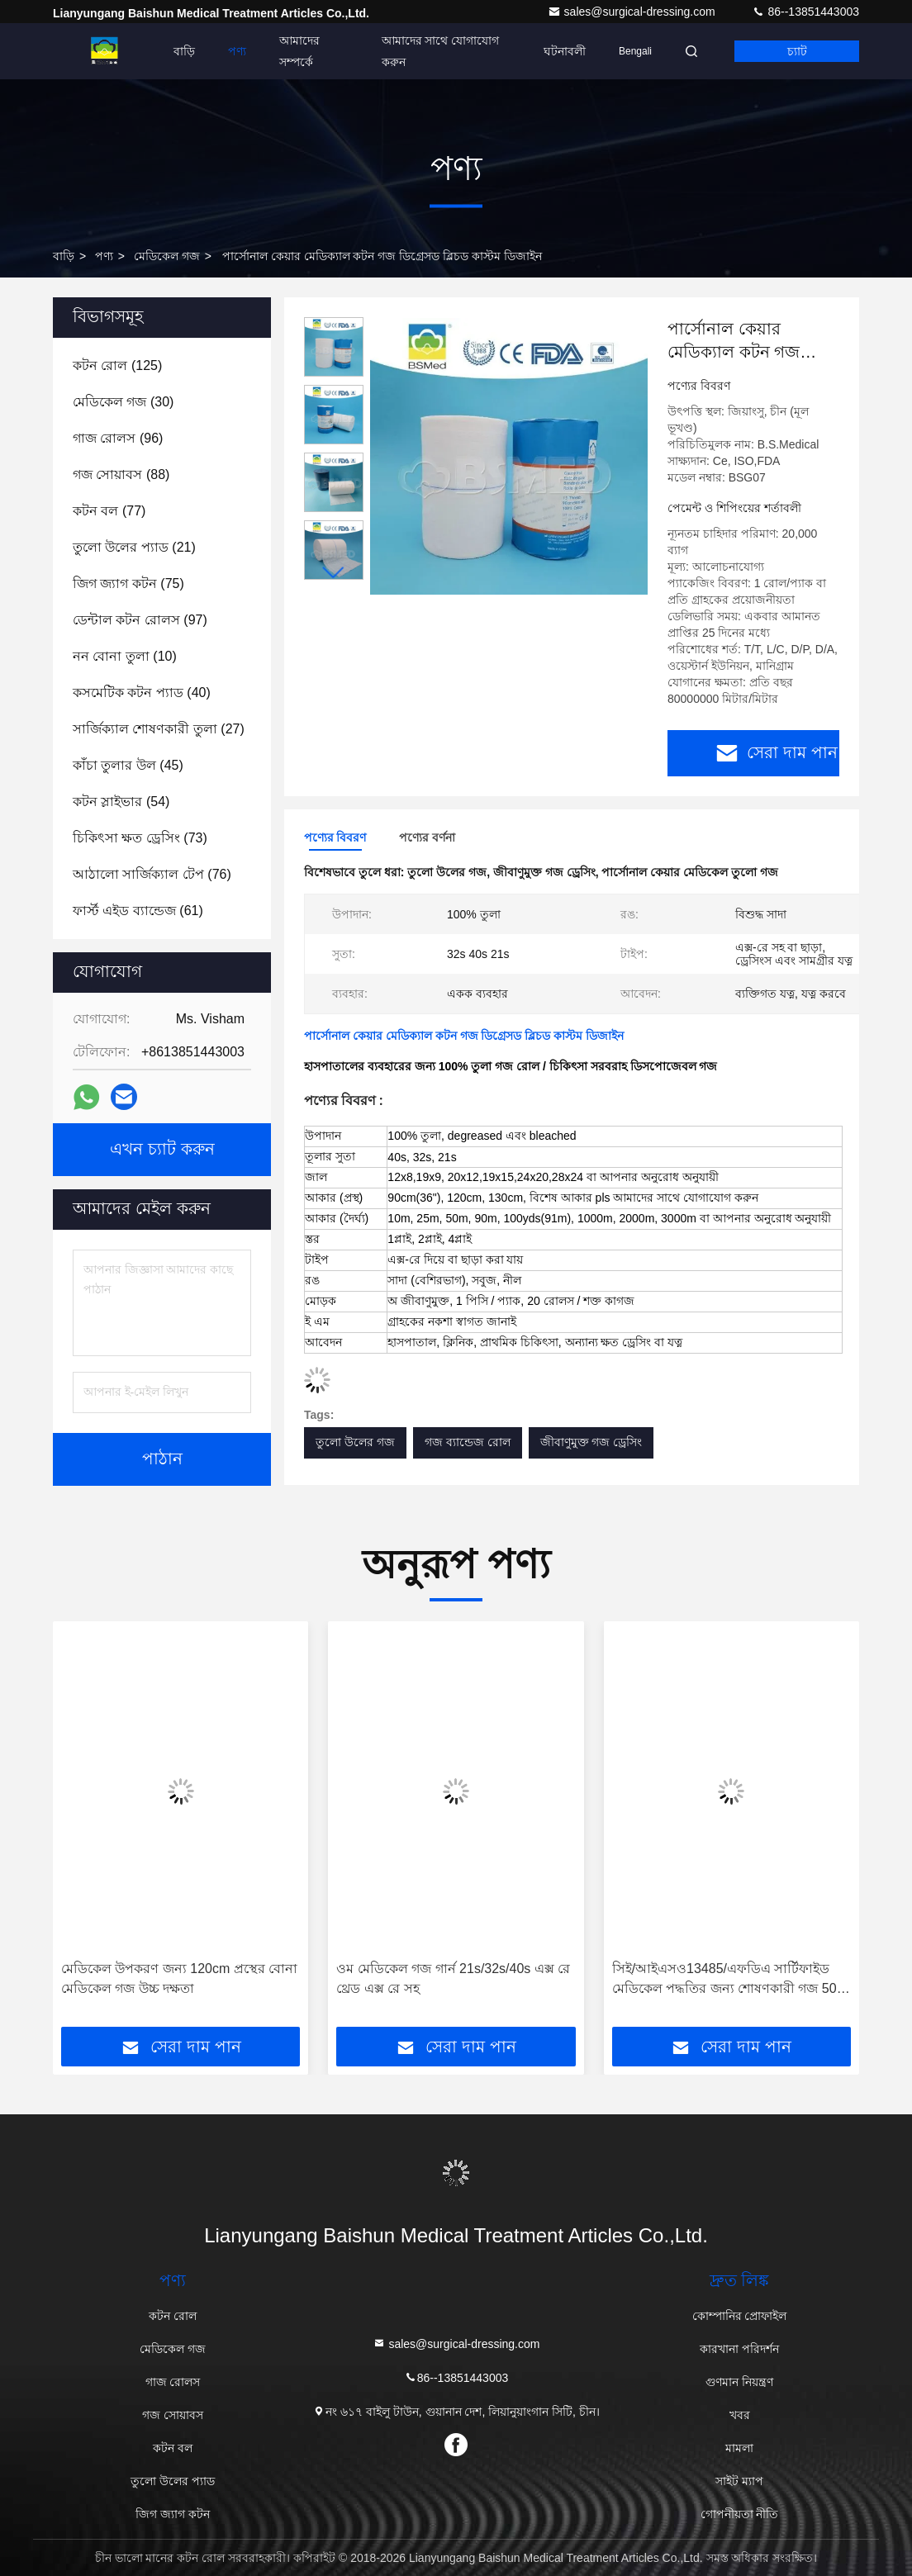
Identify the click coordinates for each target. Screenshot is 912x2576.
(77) (109, 511)
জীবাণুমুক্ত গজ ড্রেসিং (591, 1442)
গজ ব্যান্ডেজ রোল (468, 1442)
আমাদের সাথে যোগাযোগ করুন (441, 51)
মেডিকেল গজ (167, 256)
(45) (128, 765)
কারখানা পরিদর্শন (739, 2348)
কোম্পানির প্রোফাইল (739, 2315)
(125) (117, 365)
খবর (739, 2415)
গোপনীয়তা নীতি (740, 2514)
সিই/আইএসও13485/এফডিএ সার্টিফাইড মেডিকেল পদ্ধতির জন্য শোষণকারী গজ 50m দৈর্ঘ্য (730, 1980)
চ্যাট (797, 51)
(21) (134, 547)
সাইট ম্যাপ (739, 2481)
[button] (334, 573)
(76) (152, 874)
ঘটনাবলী (565, 51)
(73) (140, 838)
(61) (138, 911)
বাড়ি (184, 51)
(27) (159, 729)
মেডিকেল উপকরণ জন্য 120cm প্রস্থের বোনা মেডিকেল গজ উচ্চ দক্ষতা (179, 1978)
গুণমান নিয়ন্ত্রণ (739, 2382)
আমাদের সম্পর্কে (299, 51)
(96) (118, 438)
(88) (121, 474)
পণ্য (237, 51)
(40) (142, 693)
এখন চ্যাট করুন (162, 1149)
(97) (140, 620)
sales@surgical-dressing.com (633, 11)
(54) (121, 802)
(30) (123, 402)
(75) (128, 583)
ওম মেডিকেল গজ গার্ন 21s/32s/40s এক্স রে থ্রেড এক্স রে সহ (453, 1978)
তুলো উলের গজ (355, 1442)
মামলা (739, 2448)
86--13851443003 (805, 11)
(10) (125, 656)
